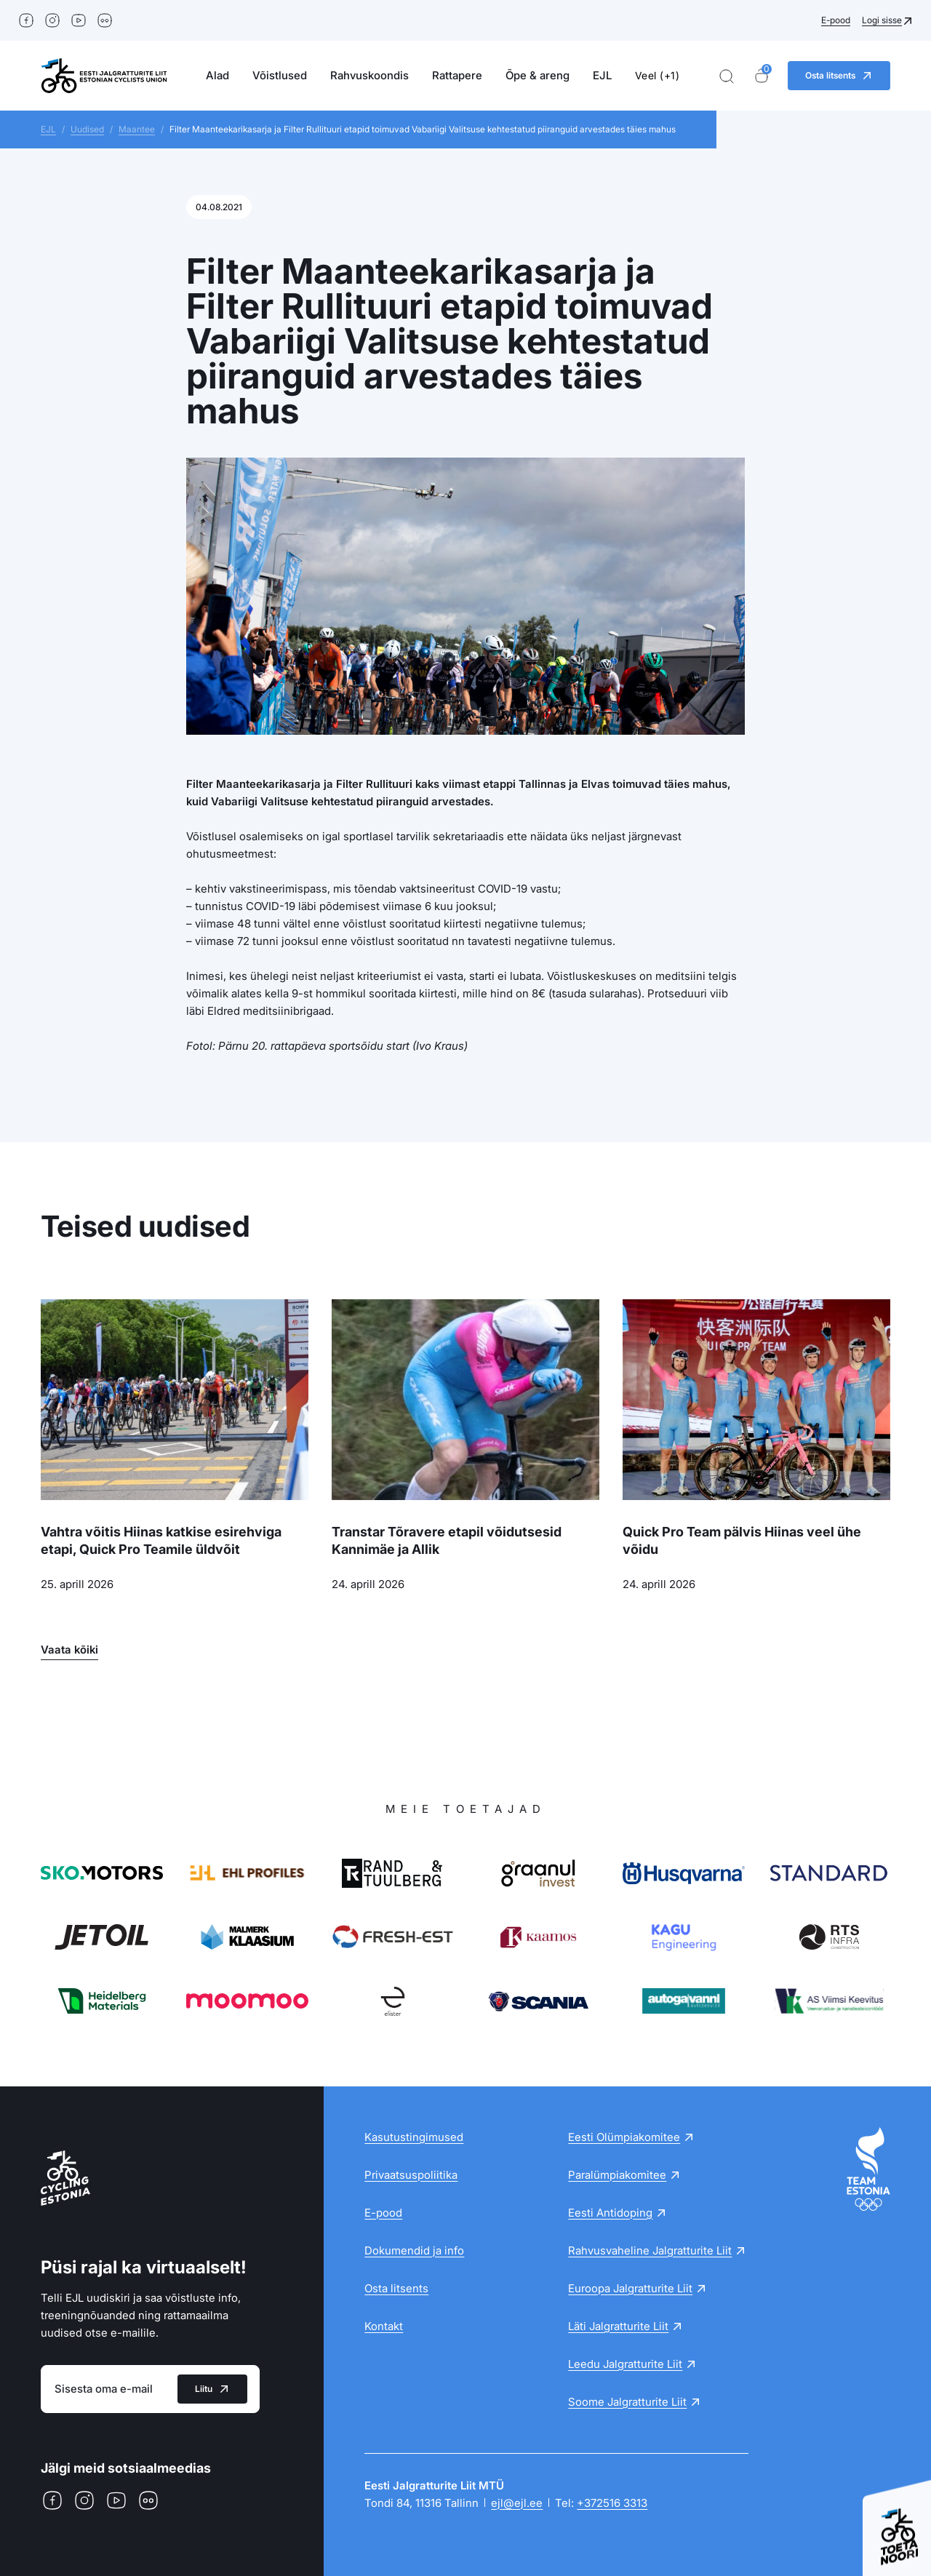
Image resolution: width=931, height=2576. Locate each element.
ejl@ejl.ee (517, 2503)
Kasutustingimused (413, 2137)
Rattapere (457, 75)
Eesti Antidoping (610, 2213)
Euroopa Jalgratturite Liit (630, 2288)
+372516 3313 (612, 2503)
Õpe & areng (538, 75)
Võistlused (279, 75)
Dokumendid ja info (414, 2250)
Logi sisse (882, 20)
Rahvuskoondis (369, 75)
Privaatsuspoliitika (410, 2175)
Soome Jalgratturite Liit (627, 2402)
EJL (602, 75)
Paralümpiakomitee (617, 2175)
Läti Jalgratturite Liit (618, 2326)
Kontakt (383, 2326)
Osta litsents (396, 2288)
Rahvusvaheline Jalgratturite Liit (650, 2250)
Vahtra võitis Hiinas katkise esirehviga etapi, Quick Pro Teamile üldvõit (161, 1540)
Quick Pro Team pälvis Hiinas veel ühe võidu (742, 1540)
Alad (217, 75)
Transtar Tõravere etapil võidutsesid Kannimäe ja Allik (447, 1540)
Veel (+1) (657, 75)
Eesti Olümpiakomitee (624, 2137)
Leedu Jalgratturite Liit (625, 2364)
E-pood (835, 20)
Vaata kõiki (69, 1649)
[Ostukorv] (761, 76)
